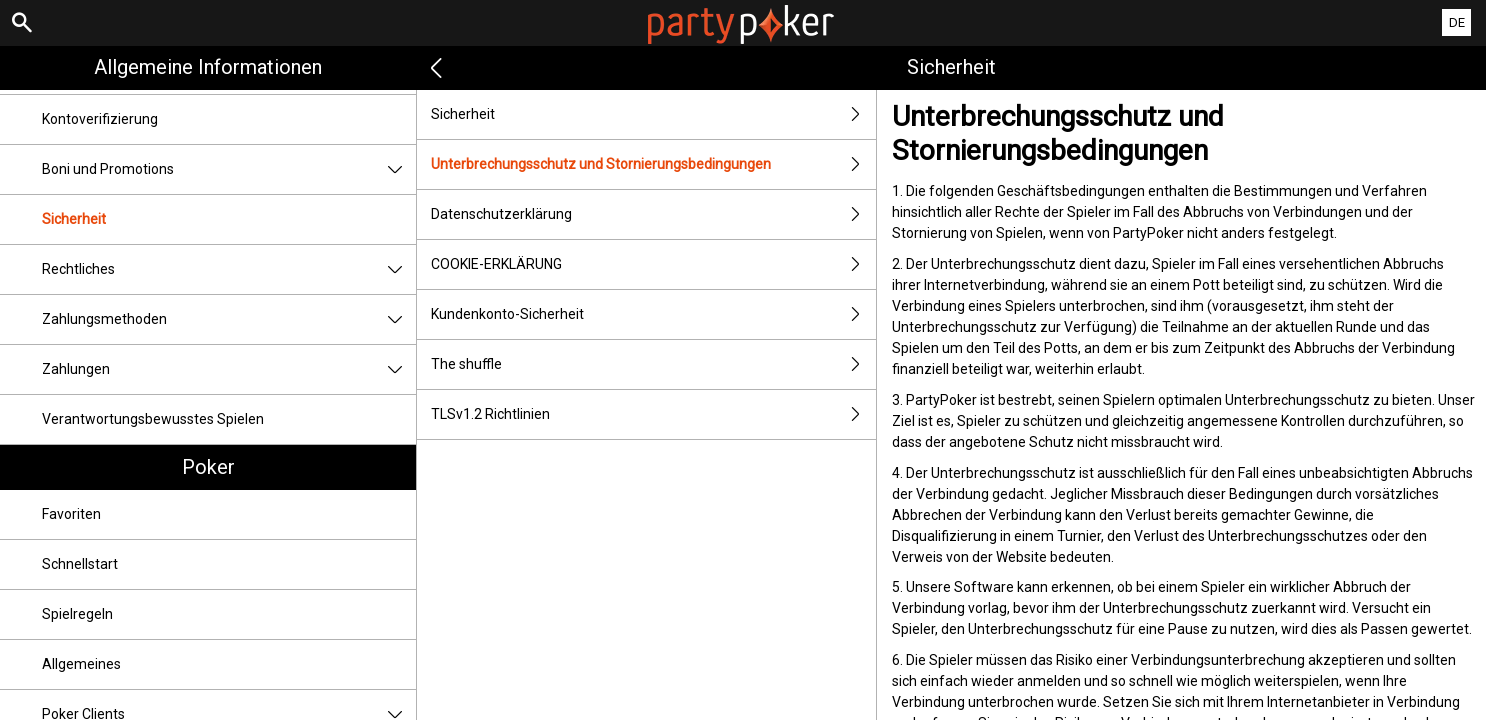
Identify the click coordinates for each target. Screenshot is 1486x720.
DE (1457, 22)
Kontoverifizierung (100, 119)
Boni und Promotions (229, 169)
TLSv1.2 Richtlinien (653, 414)
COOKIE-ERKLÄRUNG (653, 264)
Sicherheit (74, 219)
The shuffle (653, 364)
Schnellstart (80, 564)
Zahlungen (229, 369)
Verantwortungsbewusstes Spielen (153, 419)
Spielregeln (77, 614)
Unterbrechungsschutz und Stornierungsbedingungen (653, 164)
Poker (208, 467)
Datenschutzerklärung (653, 214)
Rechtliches (229, 269)
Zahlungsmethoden (229, 319)
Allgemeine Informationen (208, 67)
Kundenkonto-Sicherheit (653, 314)
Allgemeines (81, 664)
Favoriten (71, 514)
